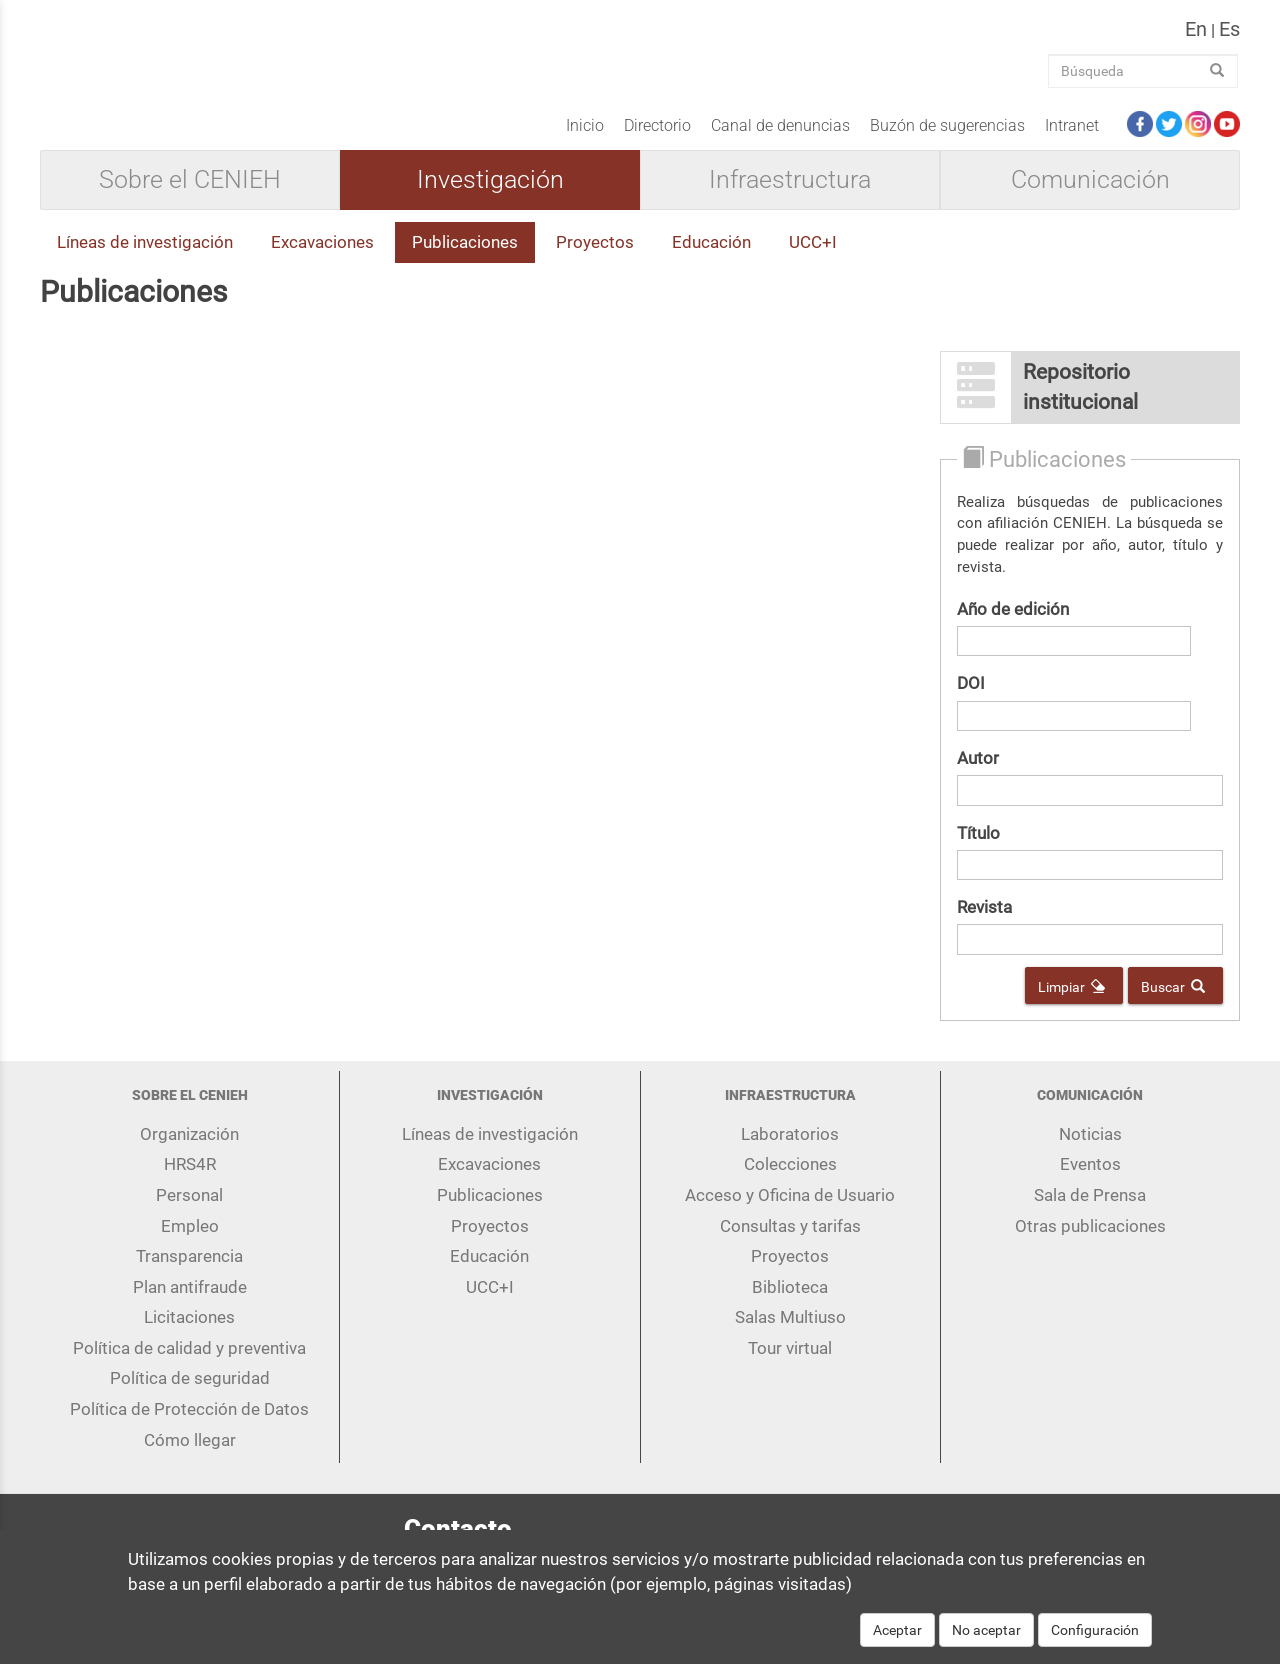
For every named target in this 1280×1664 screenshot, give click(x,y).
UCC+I (813, 258)
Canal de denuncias (780, 140)
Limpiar (1071, 1002)
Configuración (1095, 1640)
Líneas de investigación (145, 258)
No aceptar (986, 1640)
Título (978, 848)
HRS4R (190, 1180)
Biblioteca (790, 1302)
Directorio (657, 140)
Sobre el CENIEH (190, 196)
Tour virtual (790, 1363)
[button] (1090, 402)
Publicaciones (465, 258)
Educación (711, 258)
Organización (189, 1149)
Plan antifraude (190, 1302)
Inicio (585, 140)
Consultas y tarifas (790, 1241)
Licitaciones (189, 1333)
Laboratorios (790, 1149)
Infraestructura (790, 196)
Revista (984, 923)
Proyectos (595, 258)
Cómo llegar (190, 1455)
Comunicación (1090, 196)
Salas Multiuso (790, 1333)
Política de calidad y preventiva (189, 1363)
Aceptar (897, 1640)
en (1196, 37)
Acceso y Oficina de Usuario (790, 1210)
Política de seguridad (190, 1394)
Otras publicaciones (1090, 1241)
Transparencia (189, 1272)
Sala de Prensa (1090, 1210)
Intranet (1072, 140)
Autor (978, 773)
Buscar (1173, 1002)
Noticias (1090, 1149)
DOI (971, 699)
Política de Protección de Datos (189, 1425)
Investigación (490, 196)
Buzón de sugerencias (947, 140)
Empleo (190, 1241)
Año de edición (1013, 624)
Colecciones (790, 1180)
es (1229, 37)
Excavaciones (322, 258)
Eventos (1090, 1180)
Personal (189, 1210)
